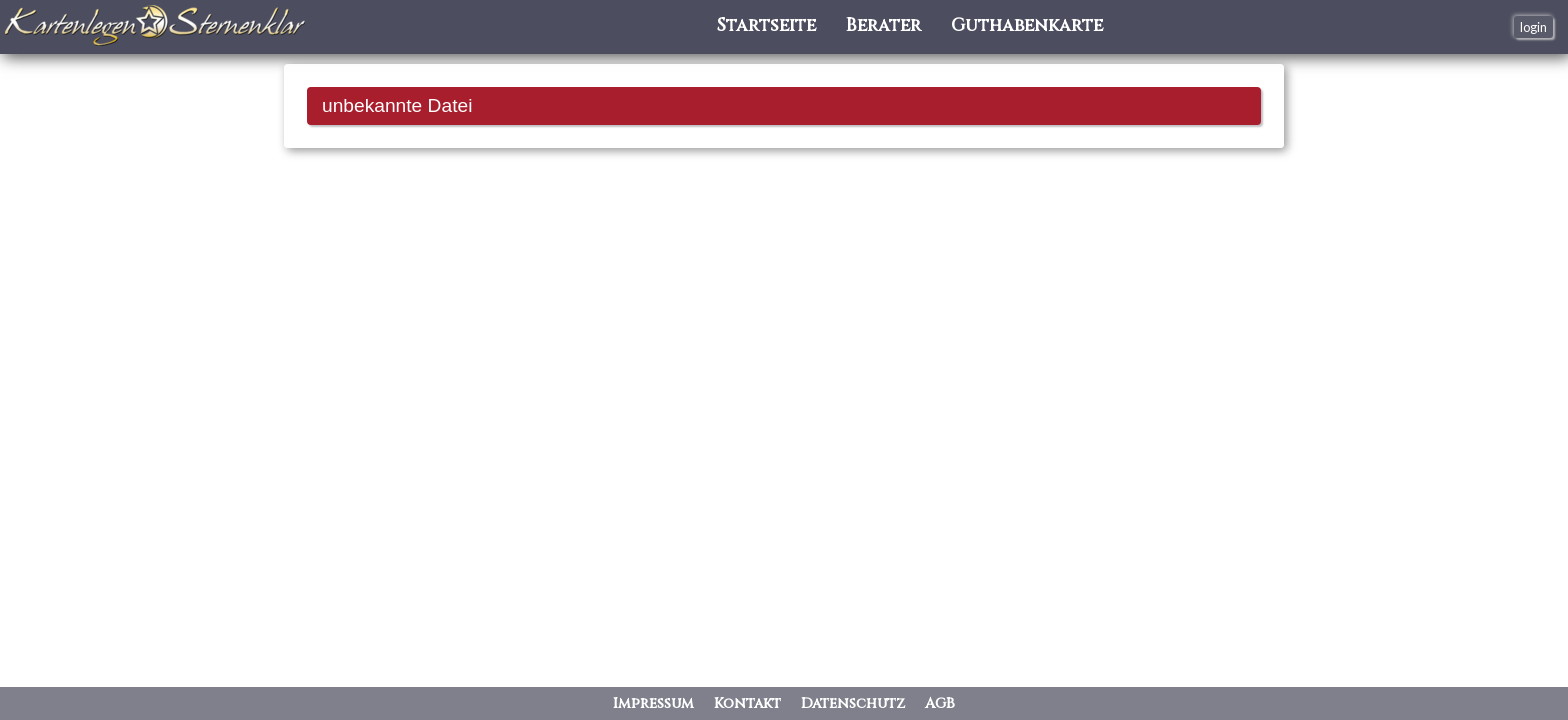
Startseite (766, 27)
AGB (940, 703)
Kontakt (747, 703)
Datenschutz (853, 703)
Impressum (653, 703)
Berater (883, 27)
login (1533, 27)
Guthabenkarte (1027, 27)
